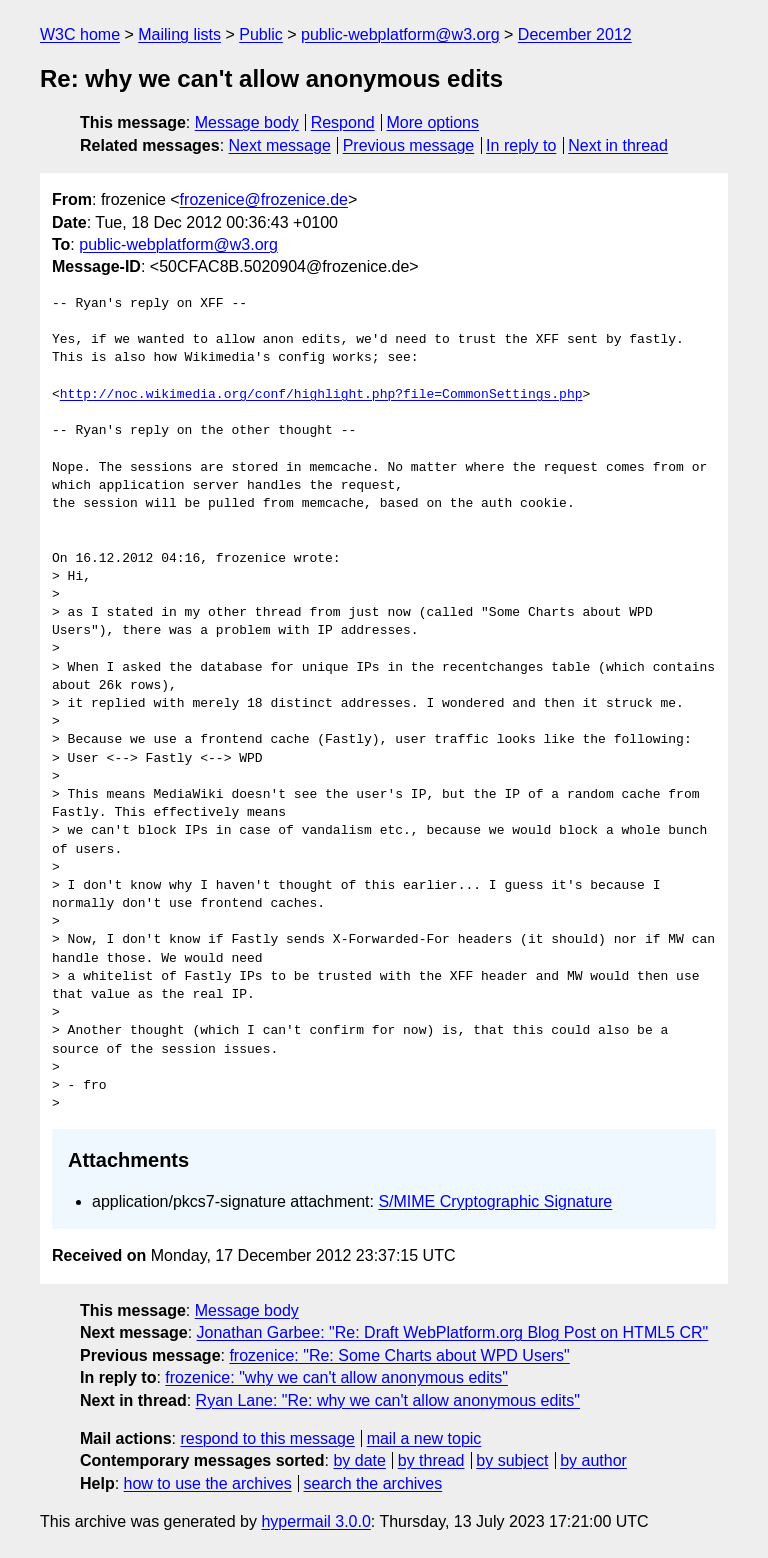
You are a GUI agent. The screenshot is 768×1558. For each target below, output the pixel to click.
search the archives (373, 1483)
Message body (247, 122)
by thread (431, 1460)
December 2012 (575, 34)
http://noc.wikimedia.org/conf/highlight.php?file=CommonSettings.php (321, 395)
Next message (280, 145)
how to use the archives (208, 1483)
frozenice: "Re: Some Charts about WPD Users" (399, 1355)
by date (359, 1460)
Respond (343, 122)
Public (261, 34)
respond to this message (267, 1438)
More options (433, 122)
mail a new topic (424, 1438)
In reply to (521, 145)
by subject (512, 1460)
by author (593, 1460)
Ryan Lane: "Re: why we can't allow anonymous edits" (388, 1400)
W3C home (80, 34)
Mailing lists (179, 34)
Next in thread (618, 145)
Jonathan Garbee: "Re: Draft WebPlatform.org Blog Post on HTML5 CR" (453, 1332)
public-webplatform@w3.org (400, 34)
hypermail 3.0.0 (315, 1521)
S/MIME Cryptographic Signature (495, 1201)
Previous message (409, 145)
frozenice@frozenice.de (264, 199)
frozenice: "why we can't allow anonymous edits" (336, 1377)
